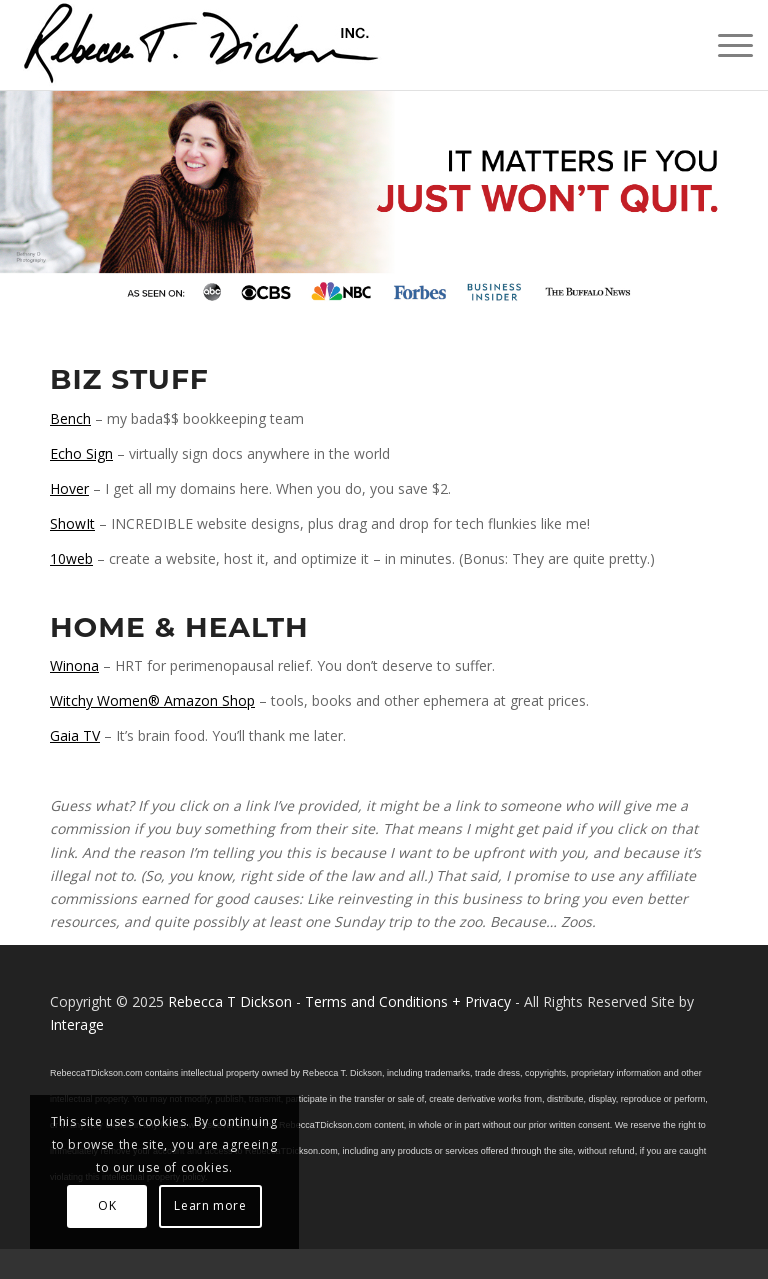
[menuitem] (725, 45)
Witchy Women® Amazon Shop (152, 700)
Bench (70, 418)
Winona (74, 665)
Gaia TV (75, 735)
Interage (77, 1024)
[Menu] (725, 45)
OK (107, 1205)
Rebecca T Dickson (230, 1001)
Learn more (210, 1205)
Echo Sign (81, 453)
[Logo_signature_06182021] (202, 45)
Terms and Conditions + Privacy (408, 1001)
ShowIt (72, 523)
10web (71, 558)
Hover (69, 488)
